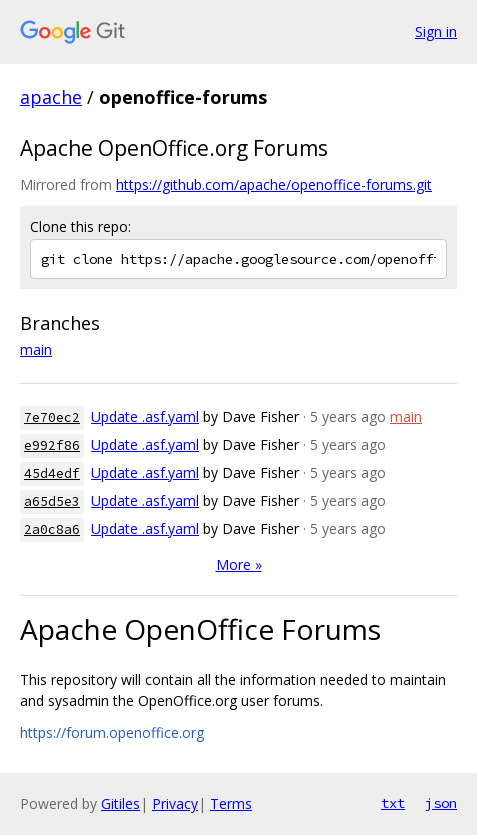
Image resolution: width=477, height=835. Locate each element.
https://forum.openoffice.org (112, 732)
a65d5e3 (52, 501)
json (441, 803)
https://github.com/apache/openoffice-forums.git (274, 184)
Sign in (436, 31)
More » (239, 564)
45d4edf (52, 473)
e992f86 (52, 445)
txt (393, 803)
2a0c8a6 (52, 529)
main (36, 349)
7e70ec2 (52, 417)
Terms (231, 803)
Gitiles (120, 803)
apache (51, 97)
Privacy (175, 803)
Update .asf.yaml (145, 416)
